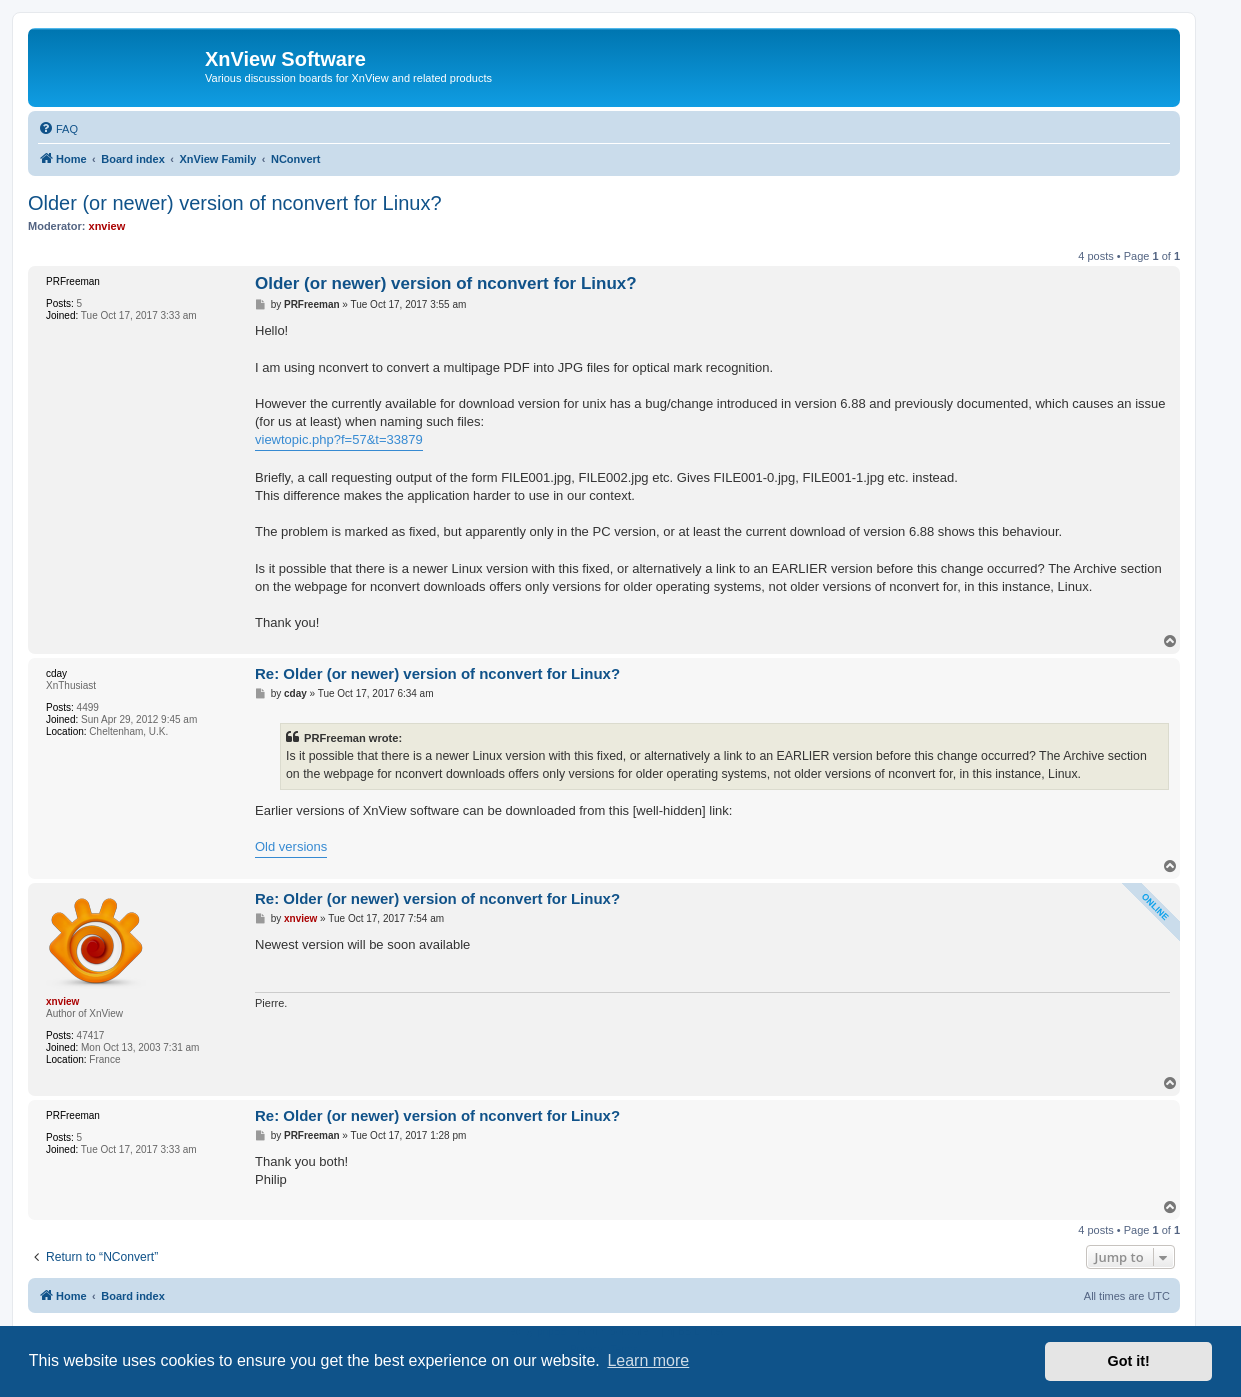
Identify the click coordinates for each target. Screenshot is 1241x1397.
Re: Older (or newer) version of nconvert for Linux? (437, 673)
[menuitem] (58, 129)
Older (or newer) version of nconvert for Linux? (235, 203)
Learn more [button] (648, 1360)
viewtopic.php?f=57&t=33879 (339, 439)
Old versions (291, 846)
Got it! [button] (1129, 1361)
